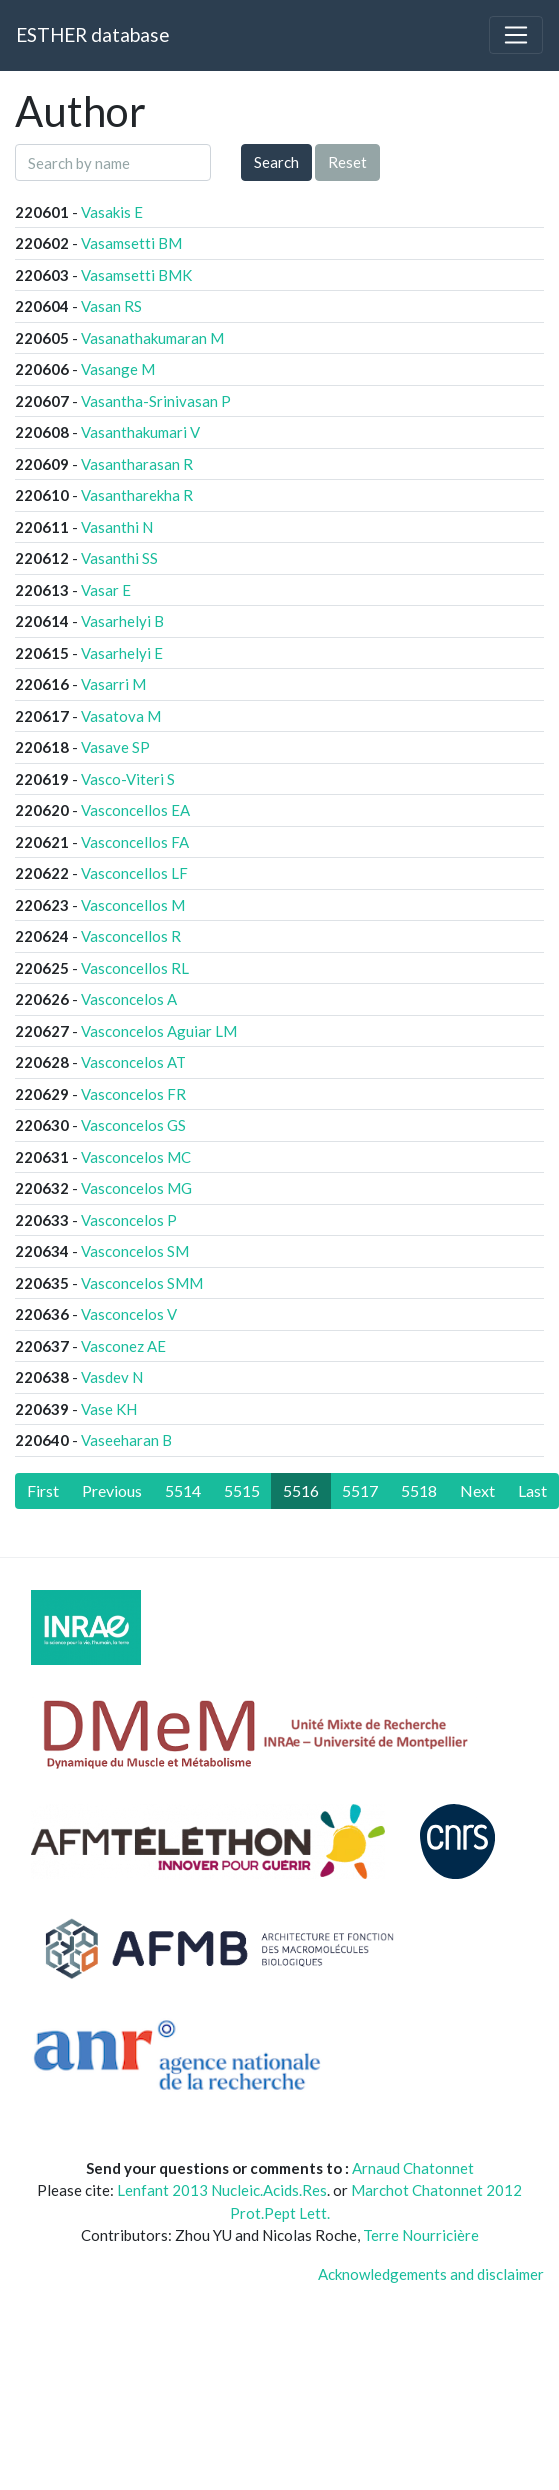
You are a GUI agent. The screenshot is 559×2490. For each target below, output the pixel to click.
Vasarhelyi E (122, 653)
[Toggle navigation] (516, 35)
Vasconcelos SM (135, 1251)
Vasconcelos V (129, 1314)
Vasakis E (112, 212)
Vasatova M (121, 716)
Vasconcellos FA (135, 842)
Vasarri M (113, 684)
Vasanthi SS (119, 558)
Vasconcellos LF (134, 873)
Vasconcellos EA (135, 810)
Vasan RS (111, 306)
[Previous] (112, 1491)
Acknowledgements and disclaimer (431, 2274)
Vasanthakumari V (140, 432)
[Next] (477, 1491)
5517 (360, 1490)
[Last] (532, 1491)
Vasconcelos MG (136, 1188)
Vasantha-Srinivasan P (156, 401)
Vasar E (106, 590)
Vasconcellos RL (135, 968)
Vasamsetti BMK (136, 275)
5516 (301, 1490)
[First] (43, 1491)
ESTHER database (92, 34)
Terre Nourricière (421, 2235)
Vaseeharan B (126, 1440)
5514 (183, 1490)
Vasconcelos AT (133, 1062)
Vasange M (118, 369)
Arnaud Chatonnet (413, 2168)
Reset (347, 162)
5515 (242, 1490)
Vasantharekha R (137, 495)
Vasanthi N (117, 527)
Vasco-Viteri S (128, 779)
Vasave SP (115, 747)
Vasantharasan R (137, 464)
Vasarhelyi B (122, 621)
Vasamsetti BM (131, 243)
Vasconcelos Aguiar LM (159, 1031)
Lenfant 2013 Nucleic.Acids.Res (222, 2190)
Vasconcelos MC (136, 1157)
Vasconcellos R (131, 936)
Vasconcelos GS (133, 1125)
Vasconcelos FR (133, 1094)
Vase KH (109, 1409)
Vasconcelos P (129, 1220)
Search (276, 162)
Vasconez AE (123, 1346)
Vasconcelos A (129, 999)
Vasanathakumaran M (152, 338)
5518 (419, 1490)
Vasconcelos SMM (142, 1283)
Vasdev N (112, 1377)
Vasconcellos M (133, 905)
